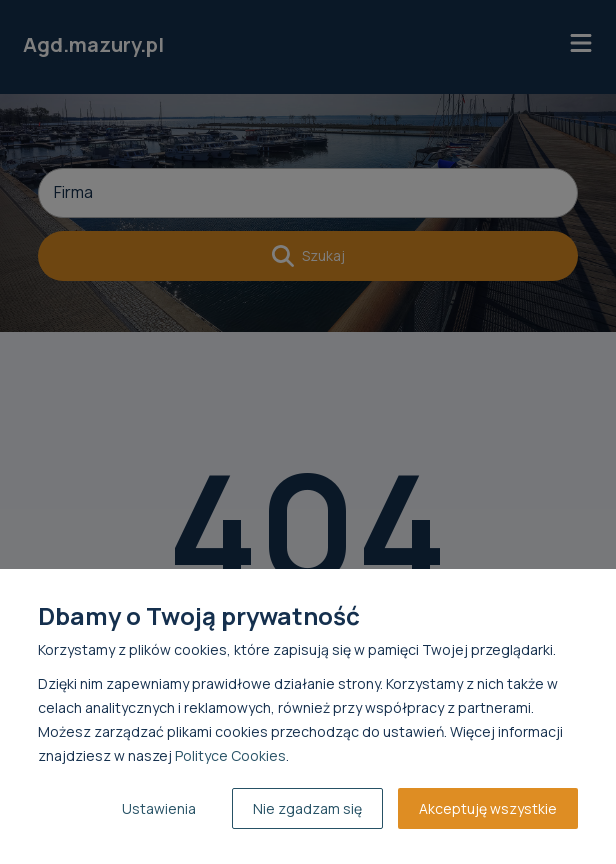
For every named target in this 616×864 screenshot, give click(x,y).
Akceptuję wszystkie (488, 808)
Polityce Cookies (230, 755)
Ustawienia (159, 808)
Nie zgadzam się (307, 808)
